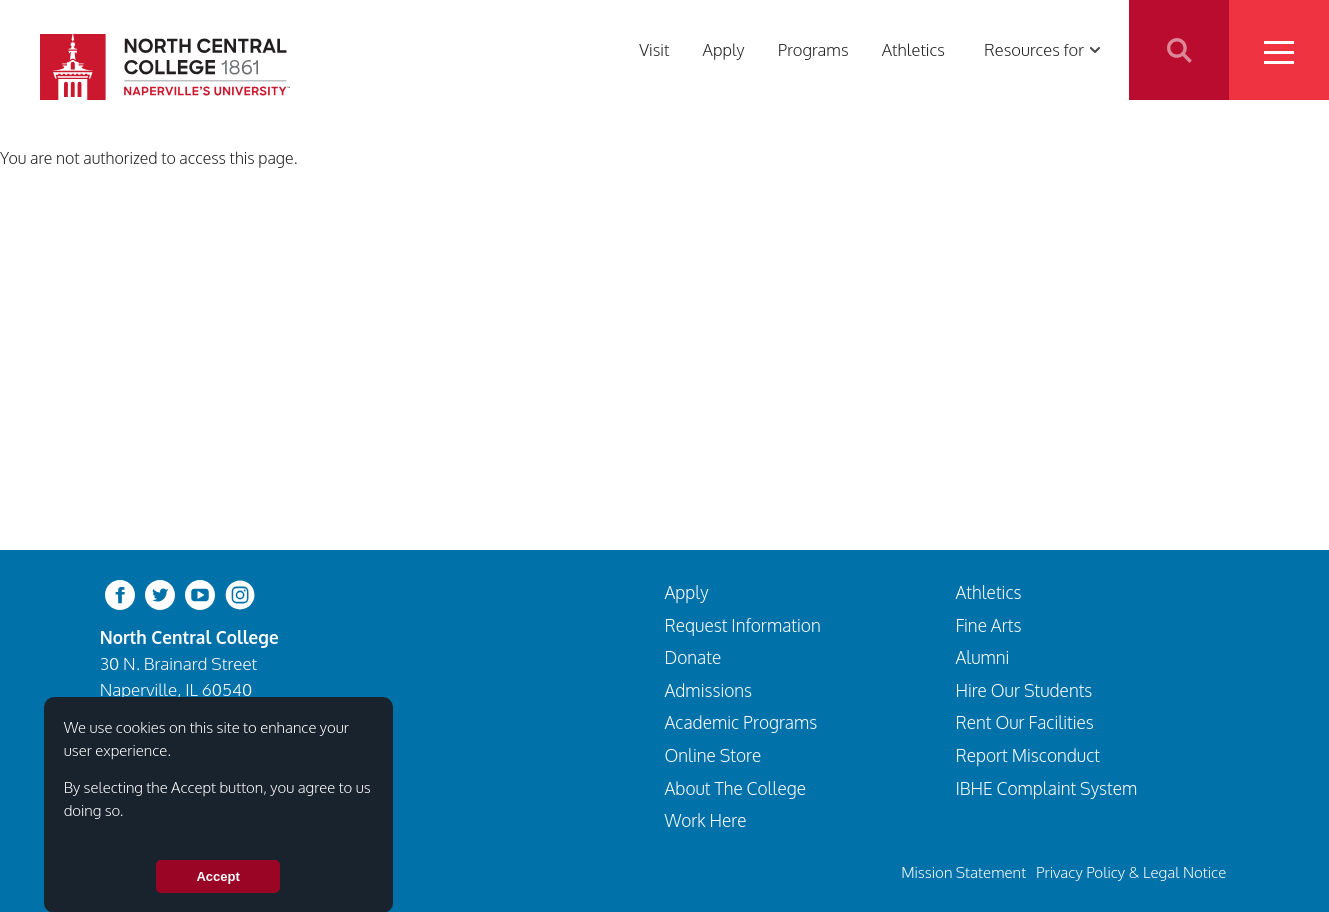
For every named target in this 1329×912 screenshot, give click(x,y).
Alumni (982, 657)
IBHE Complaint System (1046, 788)
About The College (735, 788)
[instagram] (240, 593)
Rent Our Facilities (1024, 722)
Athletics (913, 49)
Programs (813, 49)
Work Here (706, 820)
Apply (724, 49)
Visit (654, 49)
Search (1179, 50)
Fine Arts (988, 625)
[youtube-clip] (200, 593)
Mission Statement (963, 872)
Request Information (743, 625)
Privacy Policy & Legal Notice (1131, 872)
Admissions (709, 690)
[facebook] (120, 593)
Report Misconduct (1027, 755)
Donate (693, 657)
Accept (217, 888)
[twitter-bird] (160, 593)
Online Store (713, 755)
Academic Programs (741, 722)
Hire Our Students (1023, 690)
